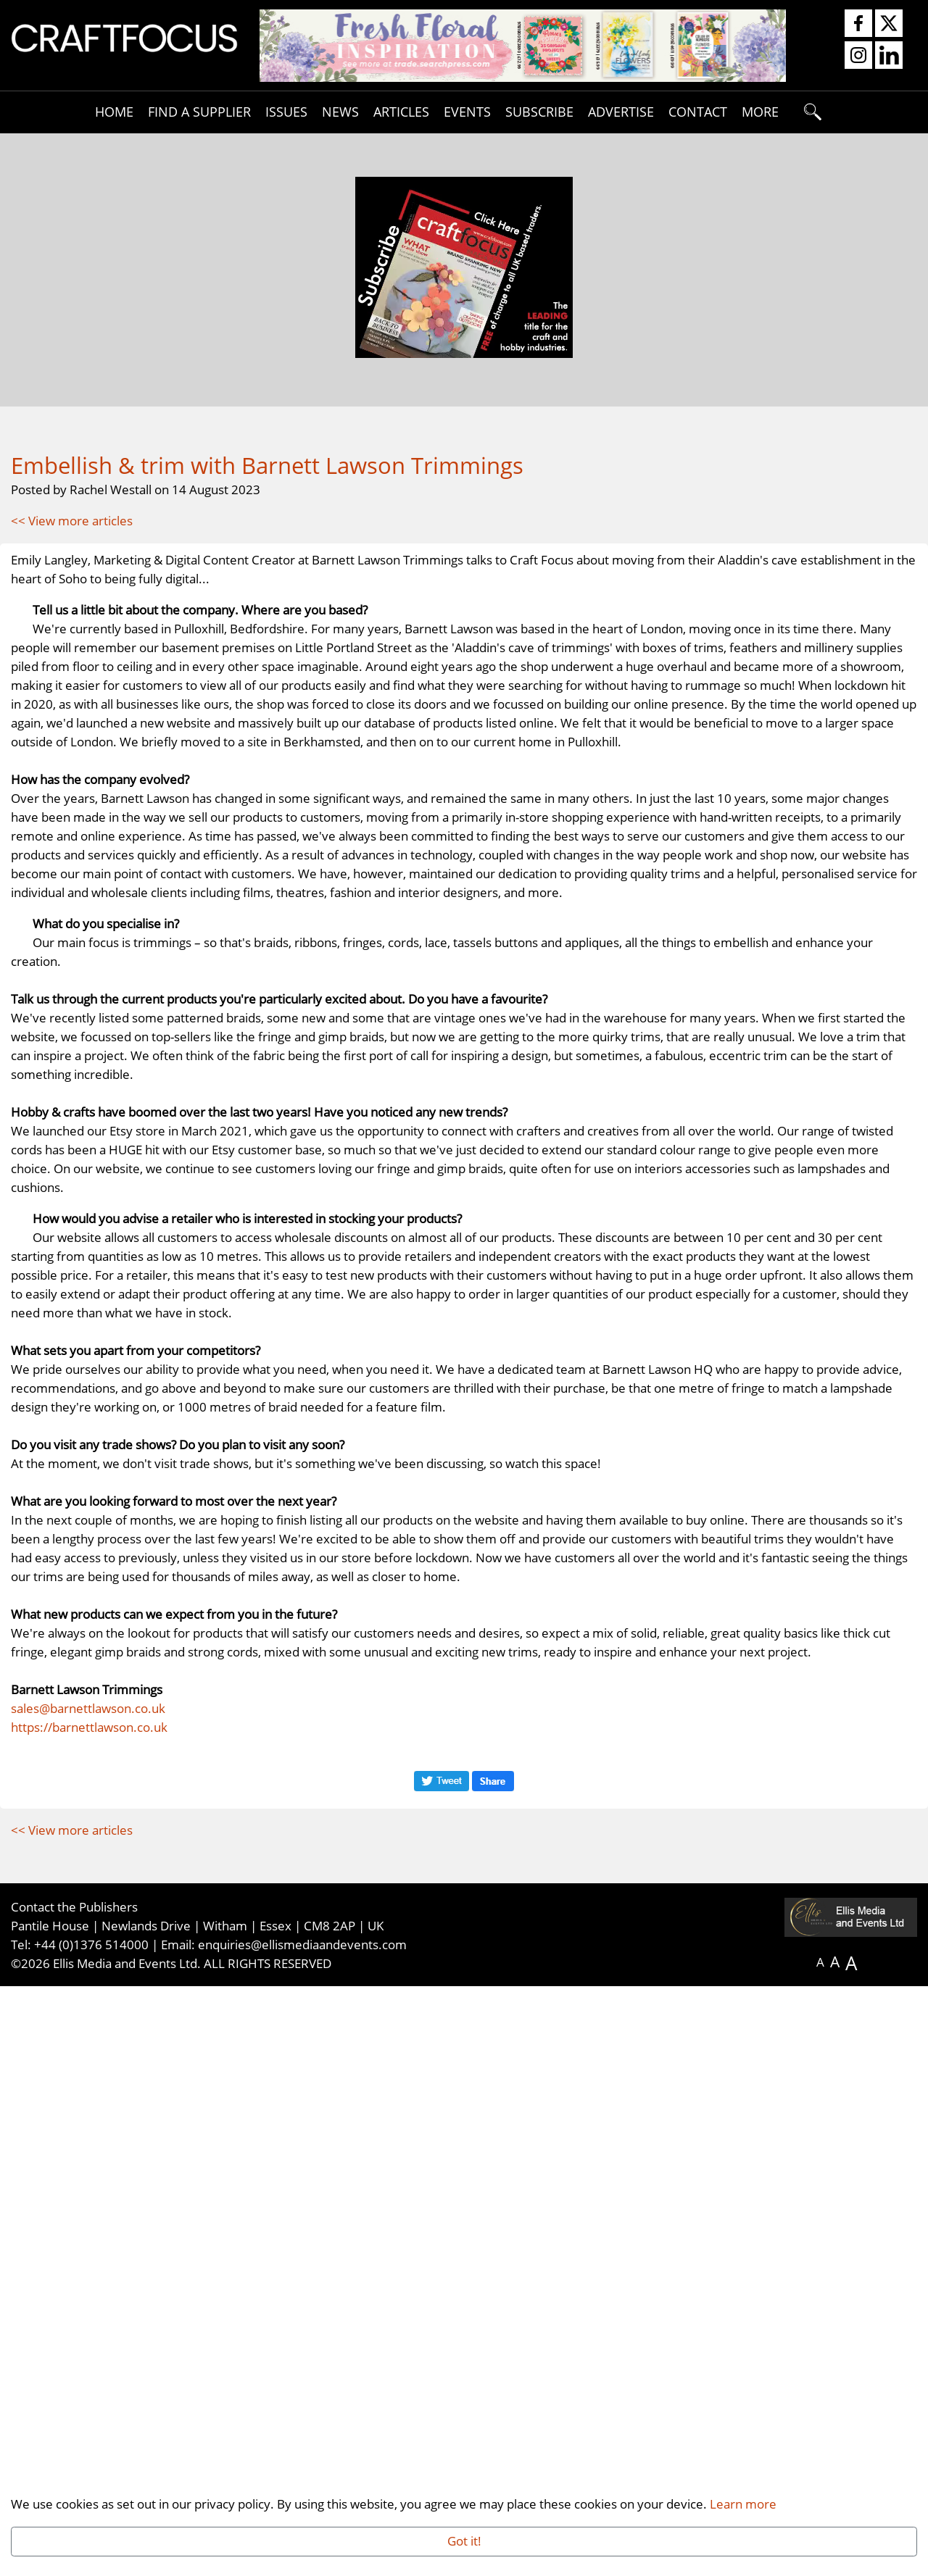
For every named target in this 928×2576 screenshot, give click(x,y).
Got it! (464, 2540)
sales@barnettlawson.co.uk (88, 2297)
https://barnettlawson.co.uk (89, 2316)
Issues (286, 111)
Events (467, 111)
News (340, 111)
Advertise (621, 111)
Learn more (743, 2503)
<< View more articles (72, 520)
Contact (697, 111)
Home (114, 111)
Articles (401, 111)
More (760, 111)
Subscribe (539, 111)
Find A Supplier (199, 111)
